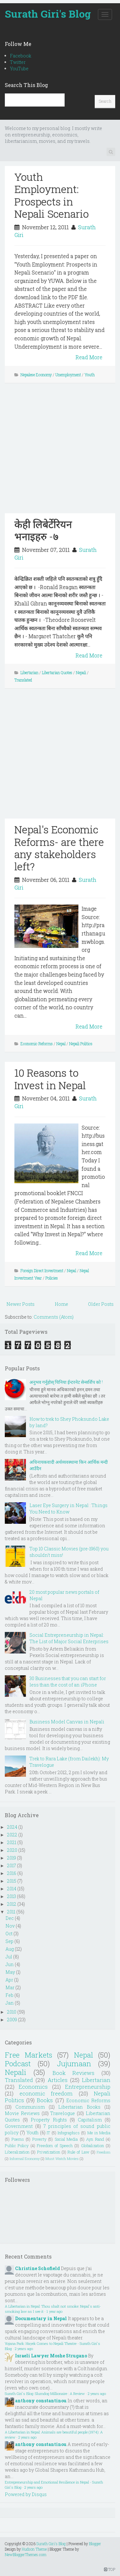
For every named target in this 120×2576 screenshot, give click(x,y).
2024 (12, 1827)
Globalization (92, 2145)
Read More (89, 357)
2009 (12, 2020)
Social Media (66, 2139)
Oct (8, 1933)
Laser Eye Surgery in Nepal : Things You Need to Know (68, 1508)
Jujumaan (74, 2063)
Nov (10, 1926)
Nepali (81, 672)
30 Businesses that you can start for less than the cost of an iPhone (67, 1681)
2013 (11, 1896)
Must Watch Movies (62, 2158)
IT (48, 2132)
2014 (11, 1889)
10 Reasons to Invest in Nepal (50, 1079)
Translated (23, 679)
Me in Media (99, 2132)
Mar (9, 1987)
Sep (9, 1941)
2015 (11, 1881)
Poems (18, 2139)
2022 (12, 1835)
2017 (11, 1865)
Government (19, 2126)
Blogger (95, 2543)
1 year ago (54, 2311)
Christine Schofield (37, 2268)
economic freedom (46, 2093)
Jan (9, 2003)
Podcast (18, 2063)
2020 (12, 1850)
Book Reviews (73, 2073)
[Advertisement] (60, 453)
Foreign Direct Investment (41, 1270)
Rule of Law (78, 2152)
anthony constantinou (41, 2401)
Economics (33, 2086)
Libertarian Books (79, 2107)
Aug (9, 1949)
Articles (58, 2080)
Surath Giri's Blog (48, 14)
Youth (89, 374)
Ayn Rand (95, 2139)
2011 (11, 1912)
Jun (9, 1964)
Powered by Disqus (26, 2494)
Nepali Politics (80, 1043)
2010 (11, 2012)
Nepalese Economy (36, 374)
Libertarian (29, 672)
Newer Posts (20, 1304)
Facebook (20, 56)
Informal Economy (25, 2158)
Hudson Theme (34, 2549)
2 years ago (24, 2348)
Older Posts (101, 1304)
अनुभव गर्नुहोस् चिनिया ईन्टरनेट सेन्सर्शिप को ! (66, 1382)
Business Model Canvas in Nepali (66, 1722)
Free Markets (28, 2055)
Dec (9, 1918)
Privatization (48, 2152)
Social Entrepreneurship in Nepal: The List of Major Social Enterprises (68, 1638)
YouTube (19, 68)
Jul (8, 1957)
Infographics (69, 2132)
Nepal (61, 1043)
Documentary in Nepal (41, 2318)
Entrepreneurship (87, 2086)
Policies (51, 1277)
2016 (11, 1873)
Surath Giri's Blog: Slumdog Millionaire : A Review (45, 2393)
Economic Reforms (36, 1043)
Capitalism (90, 2120)
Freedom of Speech (55, 2145)
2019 (11, 1858)
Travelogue (62, 2113)
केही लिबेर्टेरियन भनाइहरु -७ (43, 530)
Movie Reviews (22, 2113)
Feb (9, 1995)
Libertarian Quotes (57, 672)
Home (61, 1304)
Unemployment (68, 374)
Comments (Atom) (54, 1317)
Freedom (103, 2152)
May (10, 1972)
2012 (11, 1904)
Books (45, 2100)
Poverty (39, 2139)
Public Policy (16, 2145)
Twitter (18, 62)
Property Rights (49, 2120)
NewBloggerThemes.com (25, 2554)
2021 (11, 1842)
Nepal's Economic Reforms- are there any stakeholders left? (59, 847)
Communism (30, 2107)
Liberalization (17, 2152)
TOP (109, 2569)
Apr (9, 1980)
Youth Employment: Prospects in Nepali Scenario (51, 195)
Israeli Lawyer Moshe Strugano (51, 2356)
